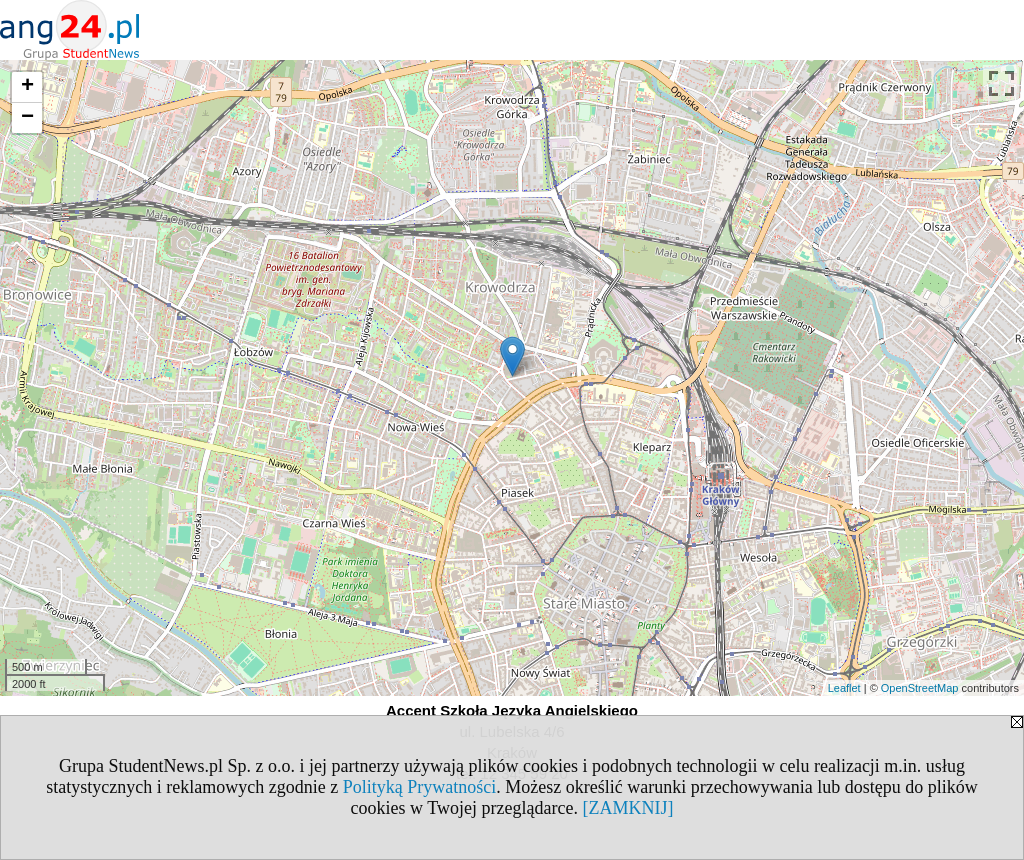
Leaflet (844, 688)
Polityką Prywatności (420, 787)
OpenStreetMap (920, 688)
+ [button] (27, 87)
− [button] (27, 118)
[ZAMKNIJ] (627, 808)
